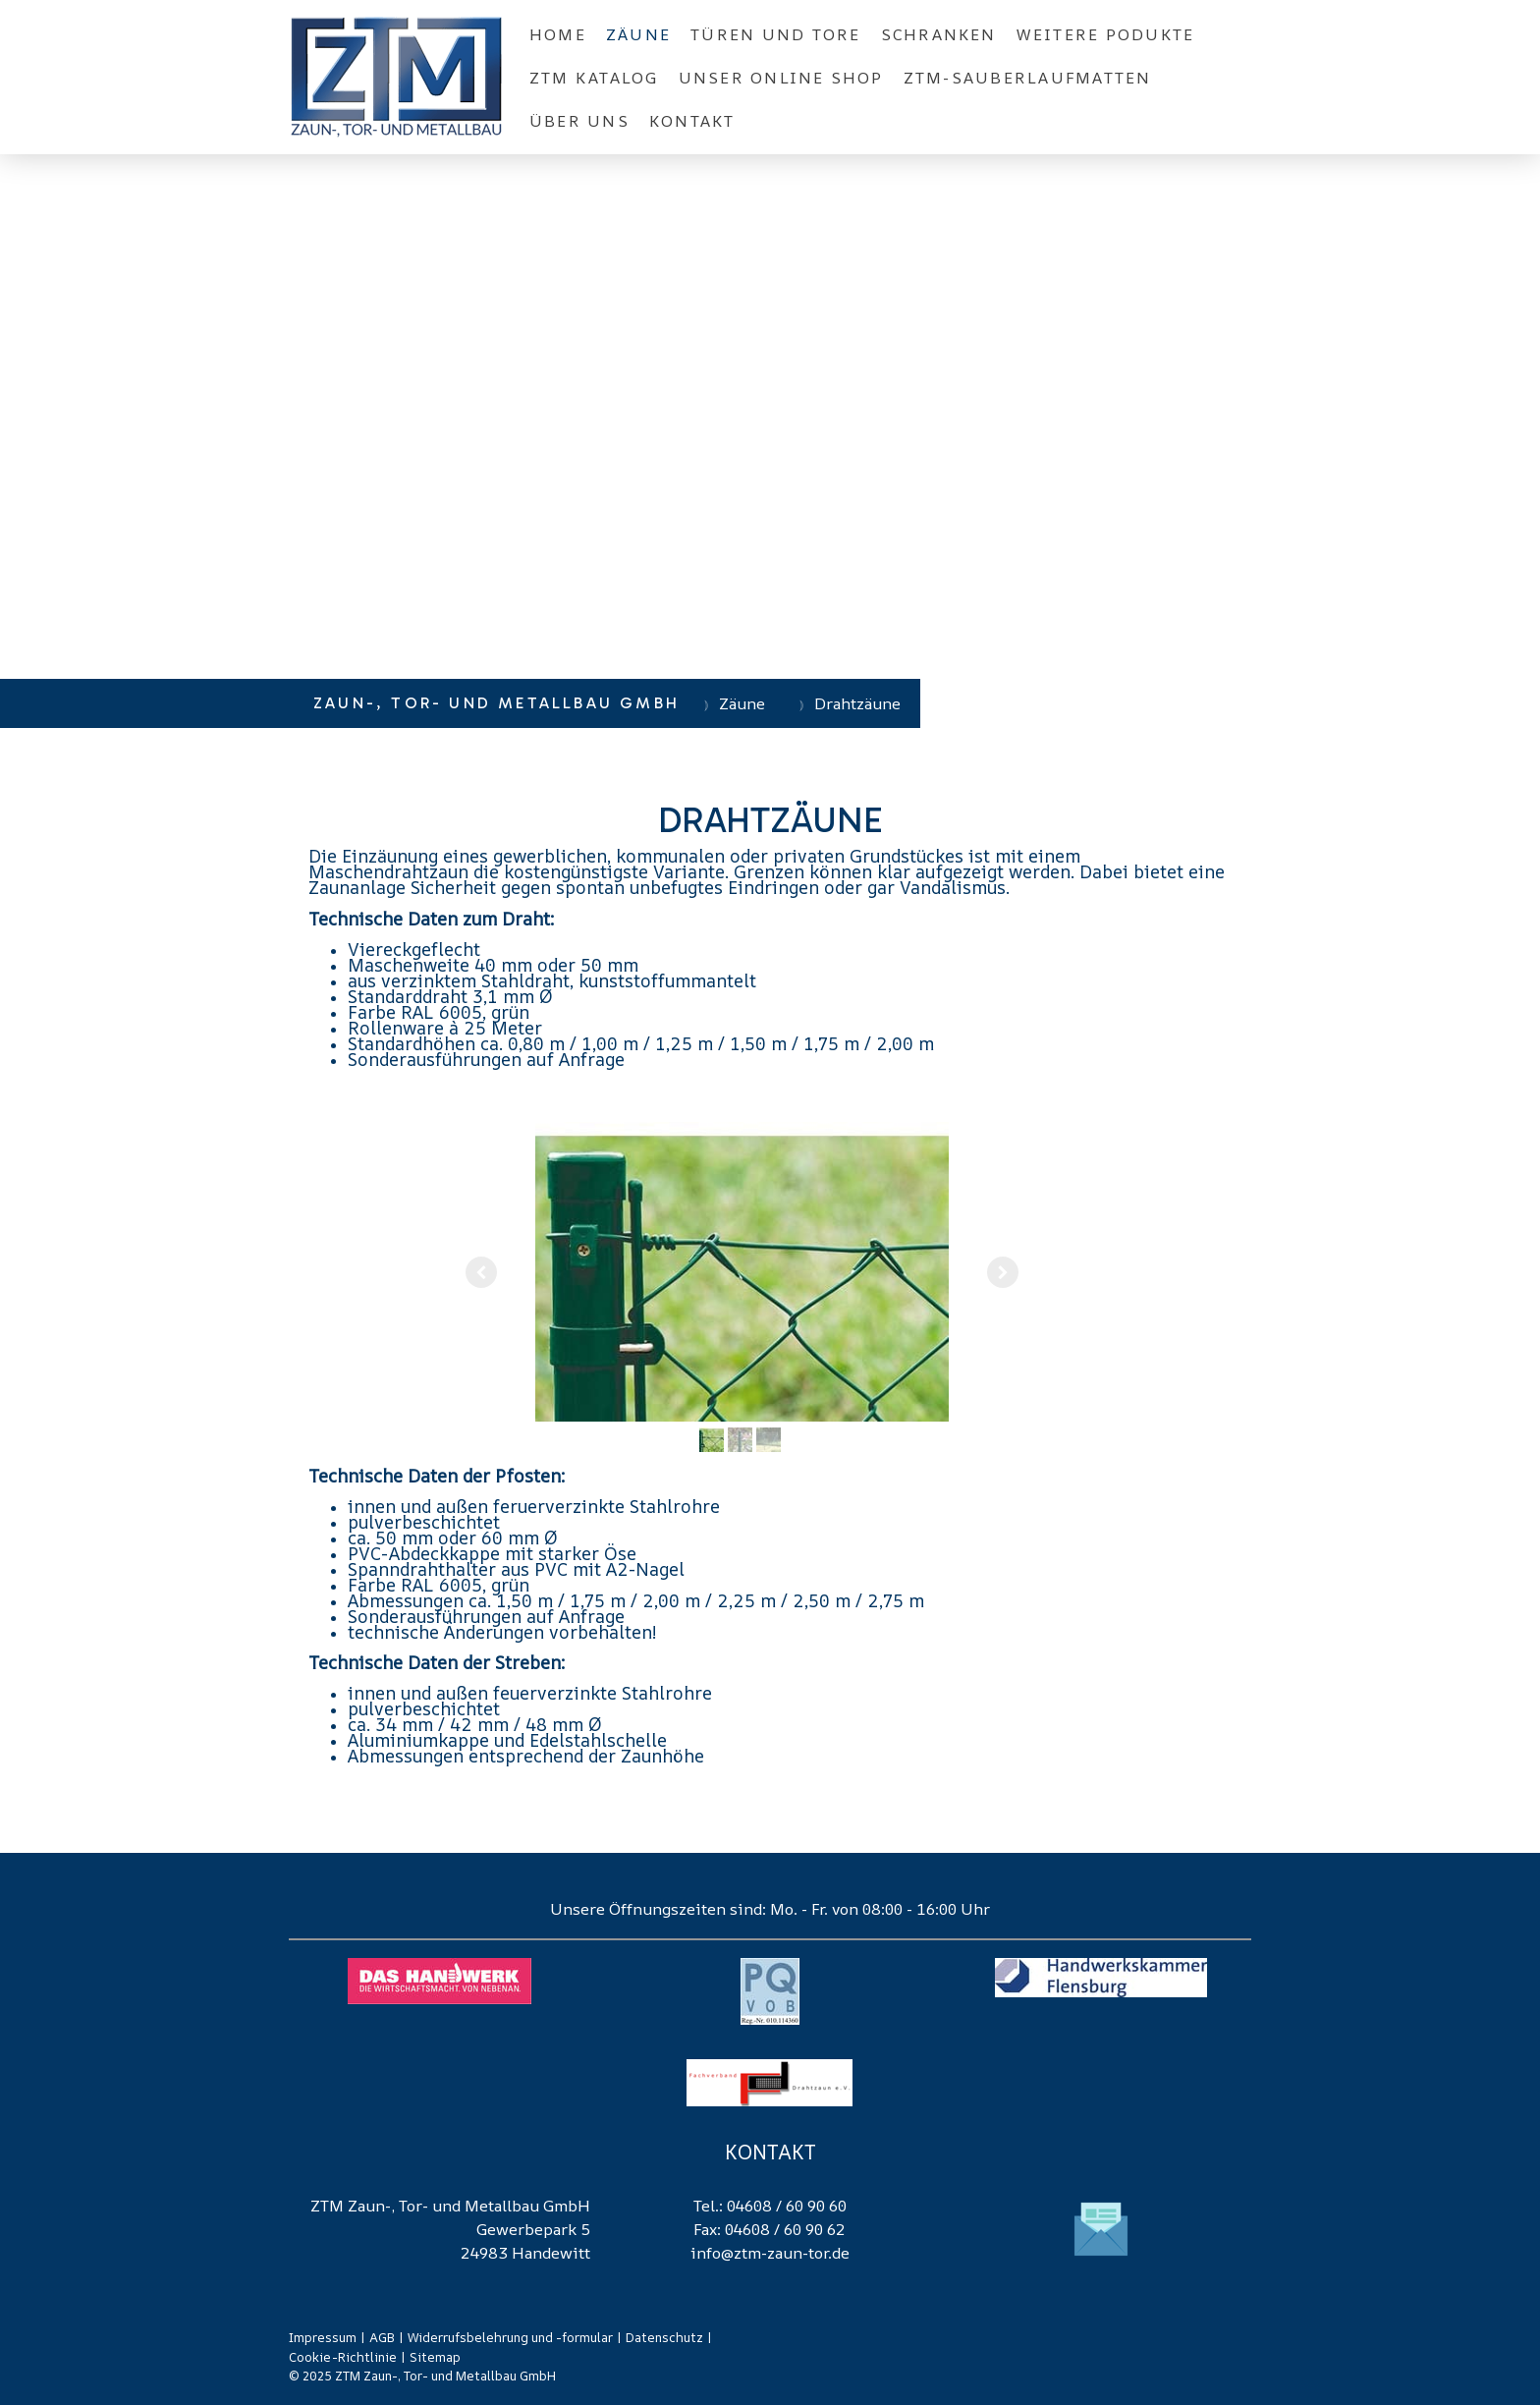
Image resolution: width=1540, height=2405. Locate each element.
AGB (382, 2337)
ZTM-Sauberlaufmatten (1028, 77)
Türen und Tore (775, 34)
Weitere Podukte (1106, 34)
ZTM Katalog (594, 77)
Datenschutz (664, 2337)
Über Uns (579, 121)
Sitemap (435, 2357)
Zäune (638, 34)
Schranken (939, 34)
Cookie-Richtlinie (343, 2357)
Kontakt (692, 121)
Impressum (323, 2337)
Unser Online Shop (781, 77)
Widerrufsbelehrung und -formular (510, 2337)
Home (557, 34)
